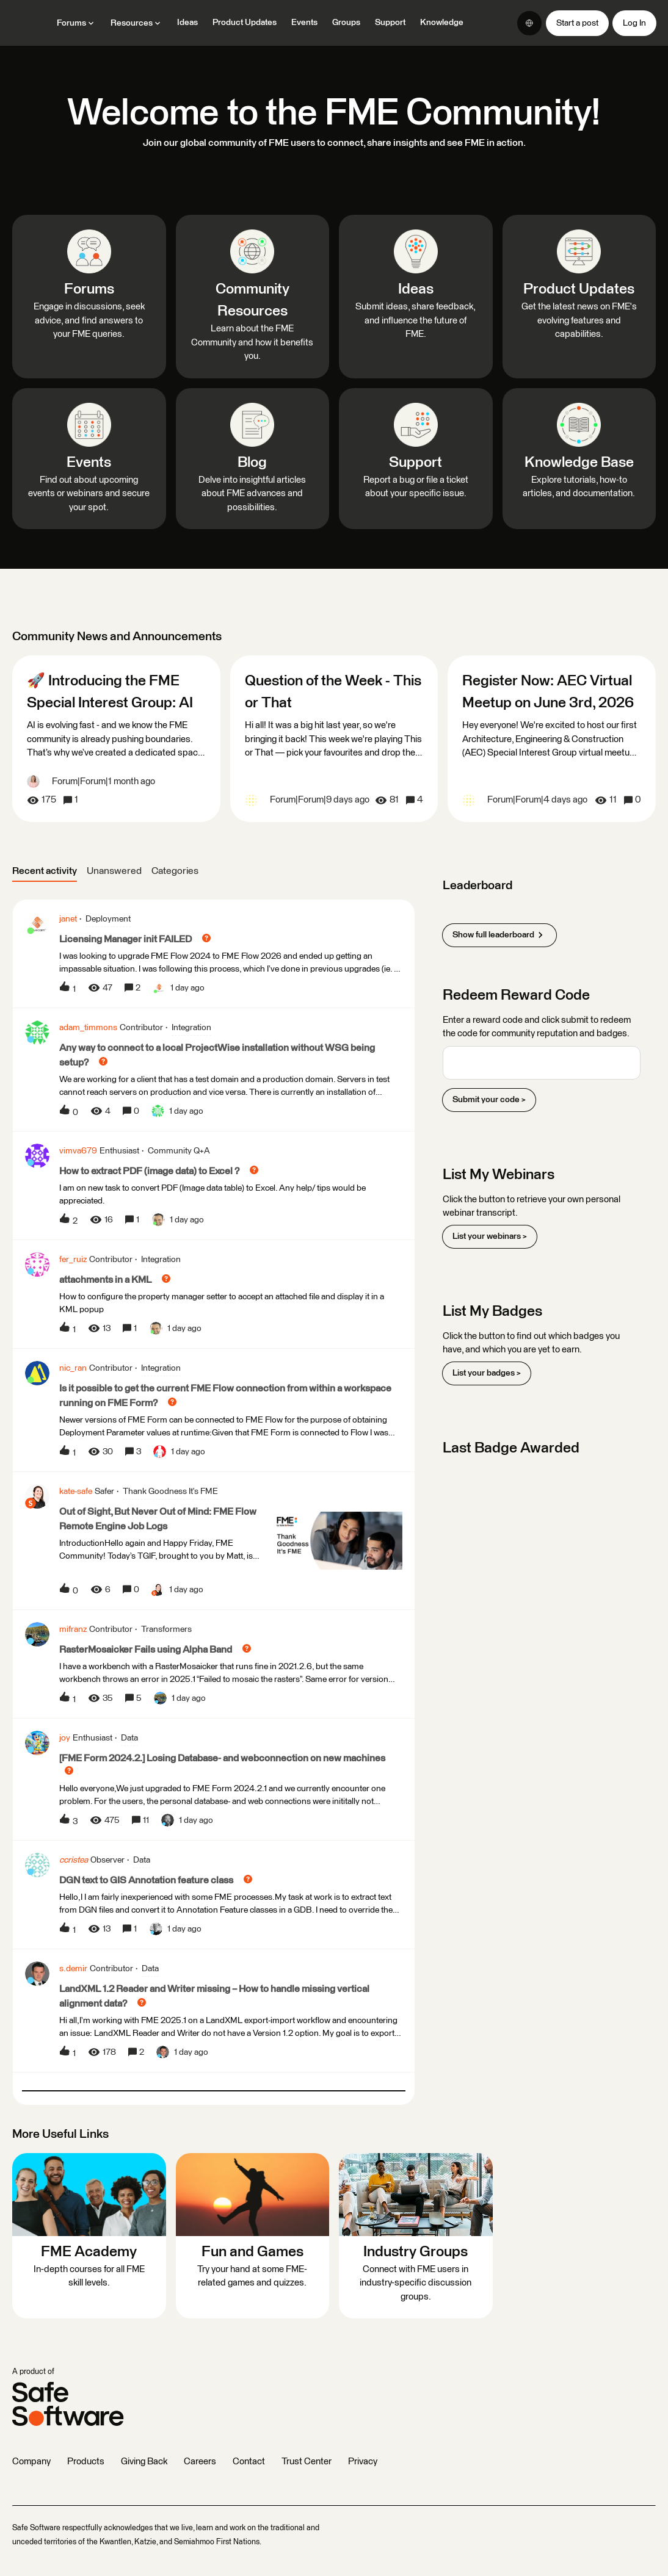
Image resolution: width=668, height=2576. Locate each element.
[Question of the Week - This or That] (334, 738)
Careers (200, 2461)
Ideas (187, 22)
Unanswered (114, 871)
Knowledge (441, 22)
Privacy (362, 2461)
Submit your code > (489, 1099)
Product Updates (244, 22)
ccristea (73, 1860)
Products (85, 2461)
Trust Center (306, 2461)
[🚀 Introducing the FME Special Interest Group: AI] (116, 738)
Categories (174, 871)
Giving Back (144, 2461)
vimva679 (78, 1151)
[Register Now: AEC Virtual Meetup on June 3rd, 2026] (552, 738)
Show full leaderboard (499, 935)
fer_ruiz (73, 1259)
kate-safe (75, 1491)
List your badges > (486, 1373)
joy (64, 1738)
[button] (577, 23)
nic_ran (73, 1368)
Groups (346, 22)
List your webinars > (489, 1236)
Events (304, 22)
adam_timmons (88, 1027)
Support (390, 22)
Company (31, 2461)
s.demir (73, 1968)
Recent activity (44, 871)
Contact (249, 2461)
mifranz (73, 1629)
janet (68, 919)
